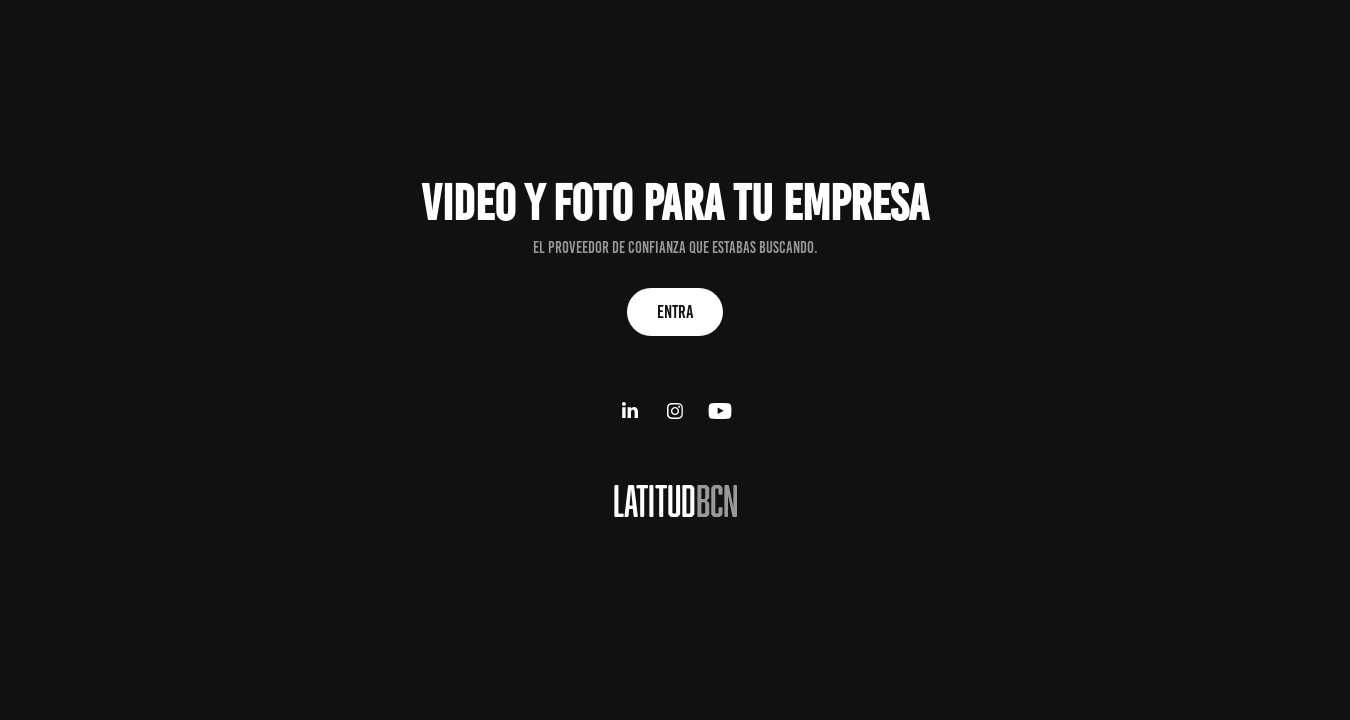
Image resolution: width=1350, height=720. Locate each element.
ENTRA (675, 312)
